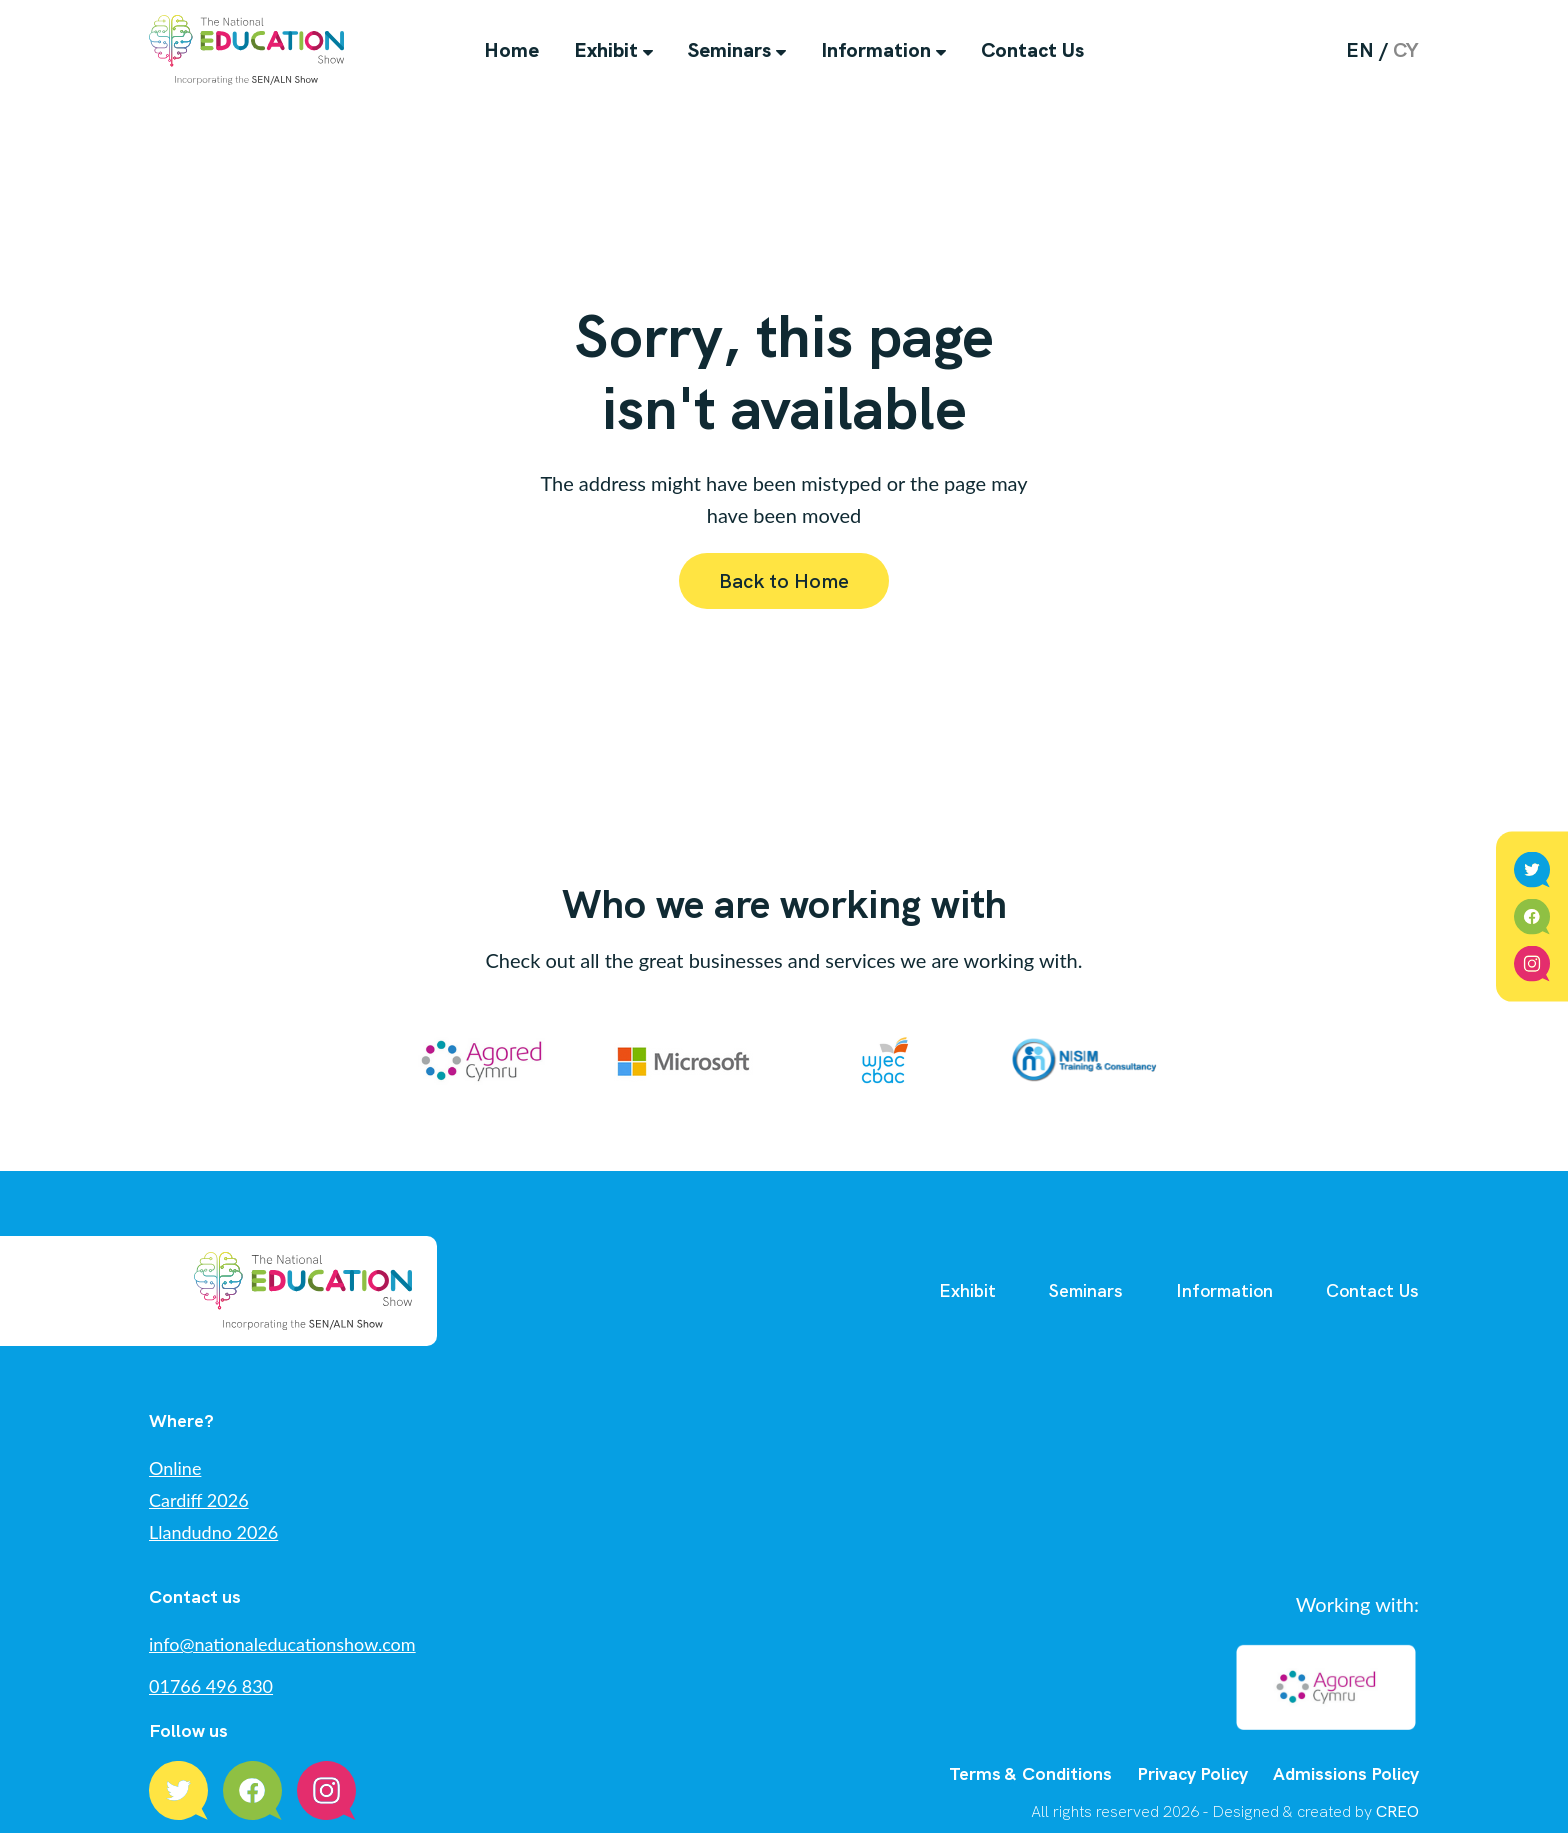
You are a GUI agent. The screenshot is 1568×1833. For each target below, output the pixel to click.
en (1360, 50)
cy (1406, 50)
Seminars (729, 50)
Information (876, 50)
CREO (1397, 1789)
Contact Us (1032, 50)
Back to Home (784, 581)
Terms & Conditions (1030, 1751)
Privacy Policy (1192, 1751)
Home (511, 50)
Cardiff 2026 (199, 1500)
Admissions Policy (1346, 1751)
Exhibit (606, 50)
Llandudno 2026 (213, 1532)
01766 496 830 (211, 1686)
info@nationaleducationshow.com (282, 1644)
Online (175, 1468)
